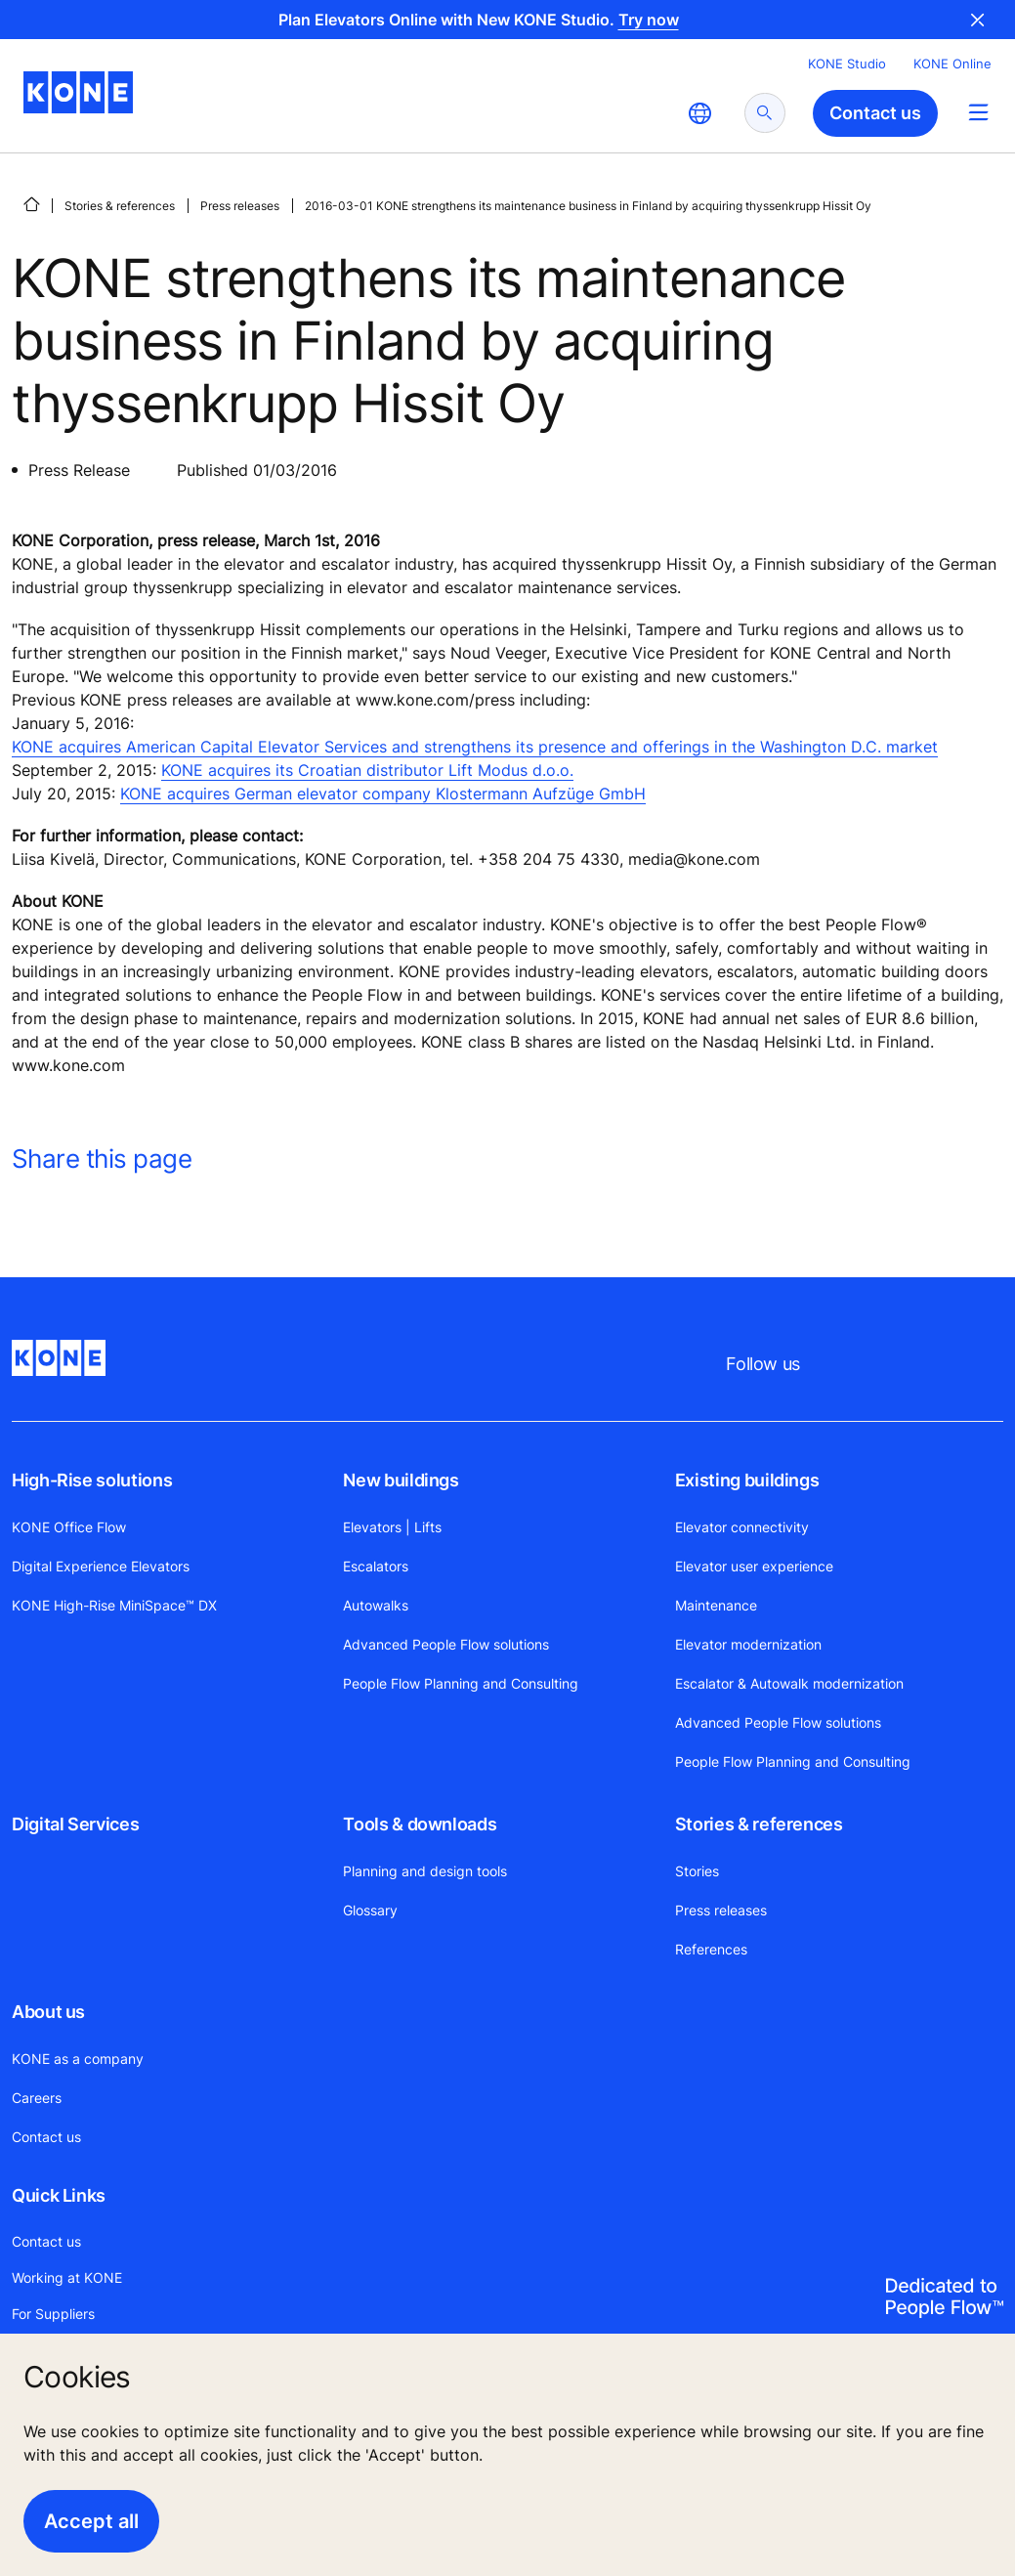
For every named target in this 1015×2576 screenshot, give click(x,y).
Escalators (375, 1566)
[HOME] (31, 204)
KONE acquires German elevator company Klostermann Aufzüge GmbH (383, 793)
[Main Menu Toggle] (978, 112)
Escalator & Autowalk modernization (789, 1683)
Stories (697, 1871)
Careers (37, 2097)
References (711, 1949)
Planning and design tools (425, 1871)
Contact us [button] (875, 113)
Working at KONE (67, 2277)
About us (48, 2011)
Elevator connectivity (742, 1527)
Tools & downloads (419, 1824)
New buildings (400, 1480)
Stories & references (119, 205)
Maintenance (716, 1605)
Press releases (239, 205)
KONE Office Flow (69, 1527)
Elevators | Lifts (392, 1527)
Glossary (370, 1910)
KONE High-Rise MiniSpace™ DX (114, 1605)
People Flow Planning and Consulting (460, 1683)
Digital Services (75, 1824)
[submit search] (765, 113)
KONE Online (952, 63)
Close (978, 19)
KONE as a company (78, 2058)
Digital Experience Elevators (101, 1566)
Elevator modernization (748, 1644)
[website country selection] (699, 113)
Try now (648, 19)
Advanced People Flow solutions (446, 1644)
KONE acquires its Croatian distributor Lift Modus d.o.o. (367, 770)
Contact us (46, 2136)
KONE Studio (847, 63)
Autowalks (375, 1605)
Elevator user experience (754, 1566)
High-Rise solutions (92, 1480)
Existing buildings (747, 1480)
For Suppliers (53, 2313)
